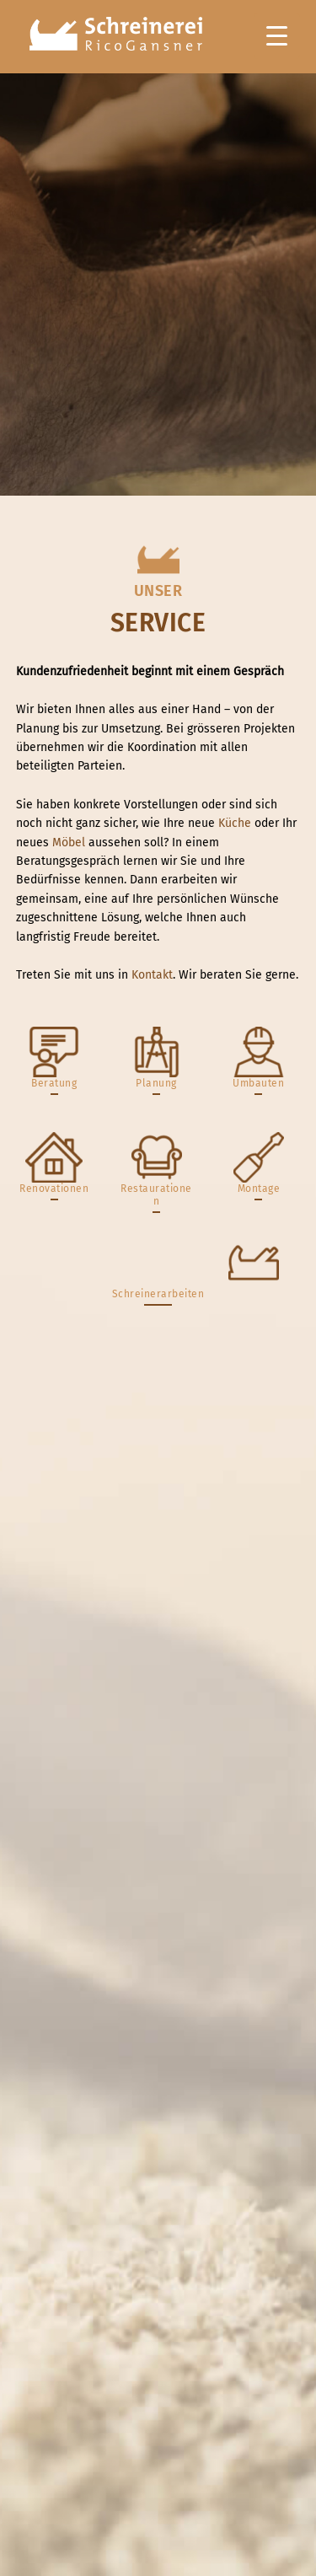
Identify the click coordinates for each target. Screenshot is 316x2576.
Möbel (68, 842)
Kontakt (152, 975)
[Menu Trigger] (277, 36)
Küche (234, 823)
